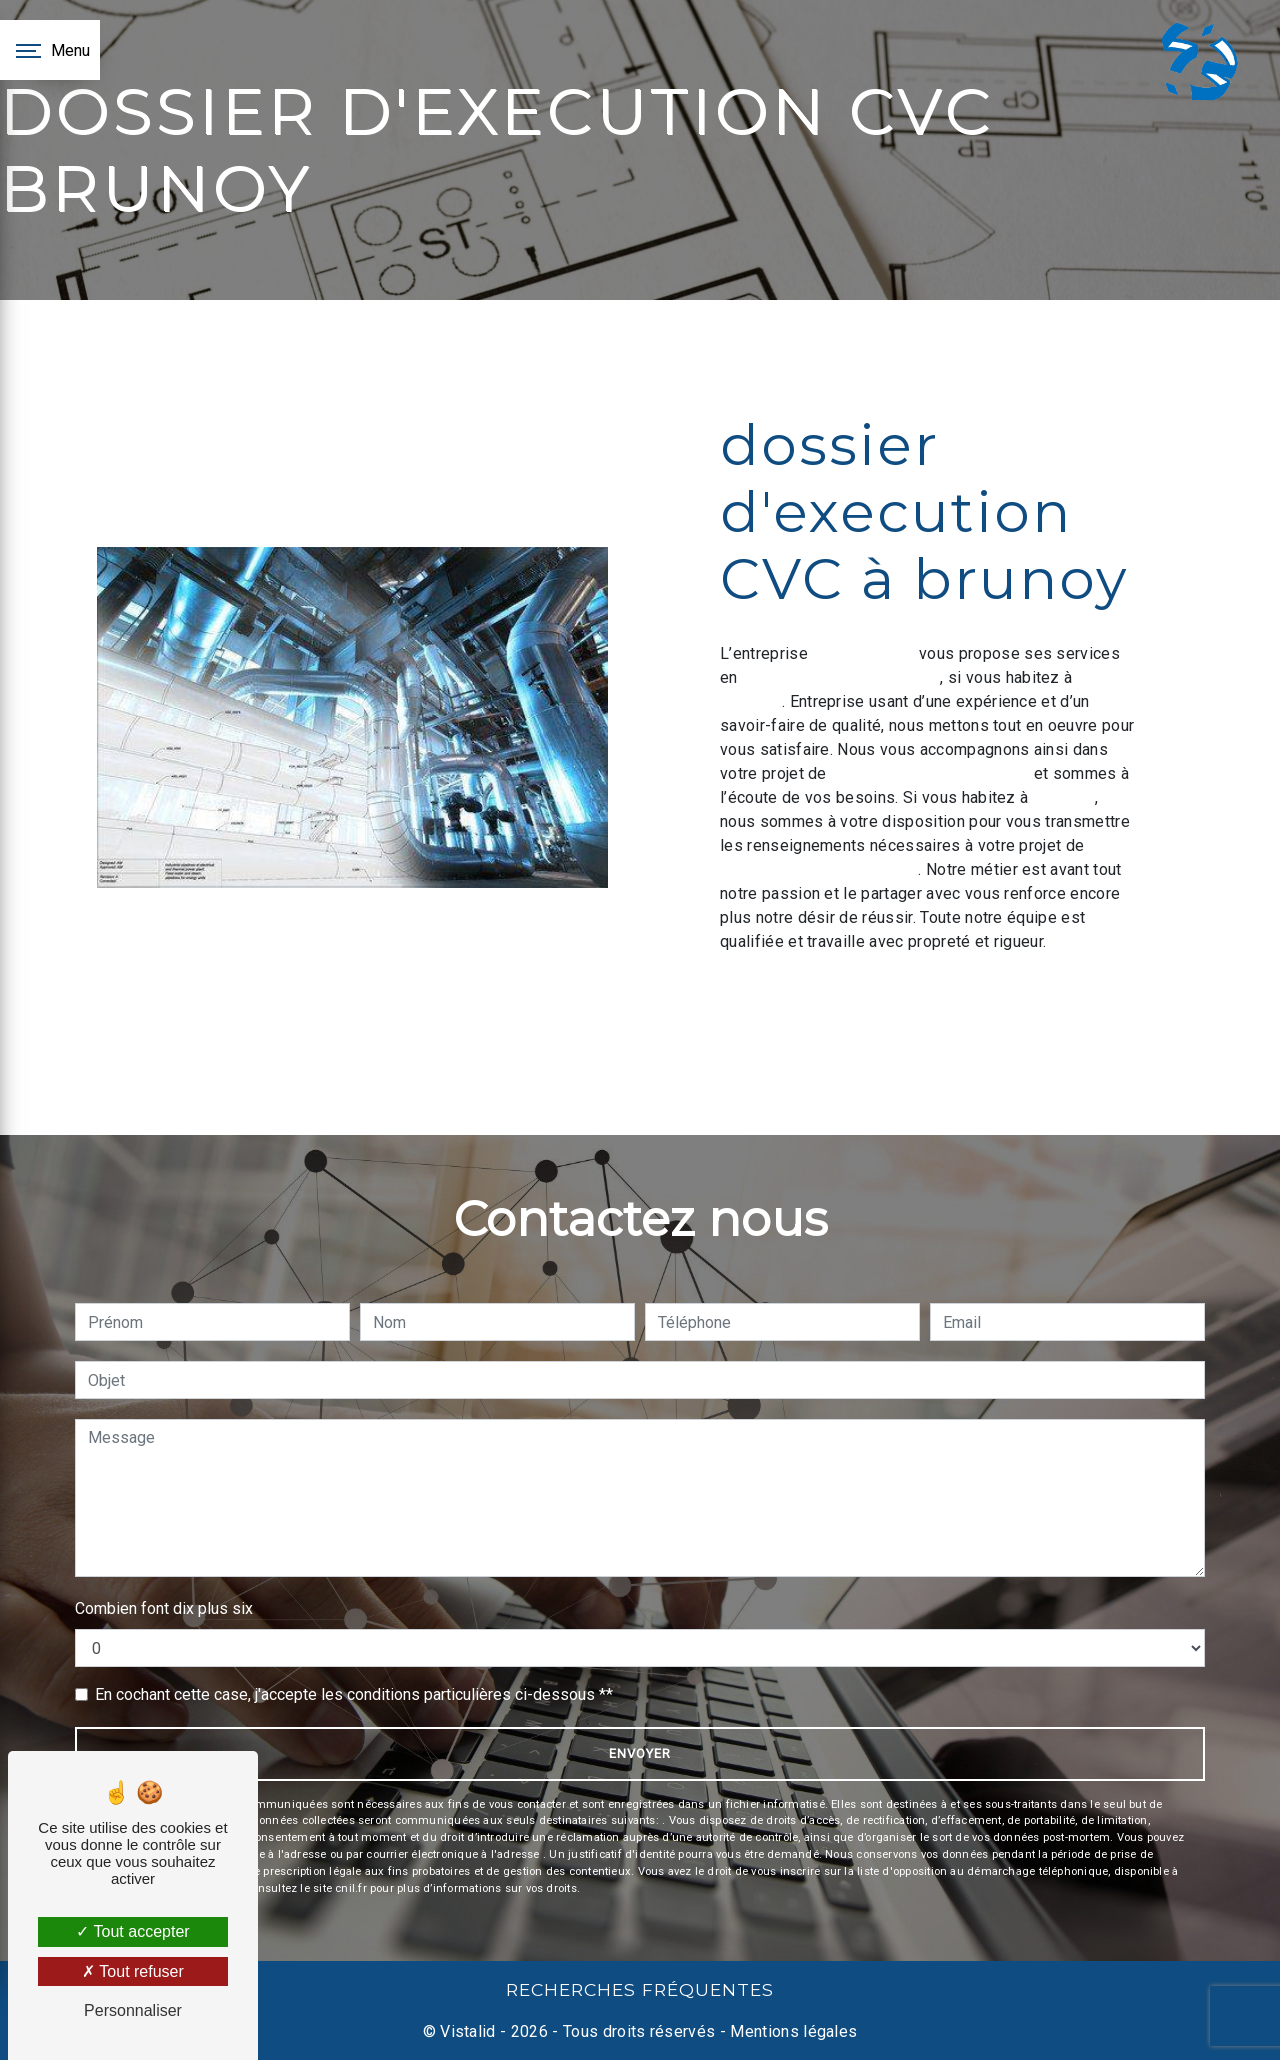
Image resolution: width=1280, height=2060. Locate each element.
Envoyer (640, 1753)
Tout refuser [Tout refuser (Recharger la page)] (133, 1971)
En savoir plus (998, 996)
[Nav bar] (50, 50)
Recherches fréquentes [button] (640, 1989)
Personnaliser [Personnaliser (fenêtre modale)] (133, 2010)
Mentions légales (791, 2031)
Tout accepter (132, 1931)
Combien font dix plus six (164, 1608)
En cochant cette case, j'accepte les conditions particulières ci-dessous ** (354, 1694)
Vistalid (468, 2031)
